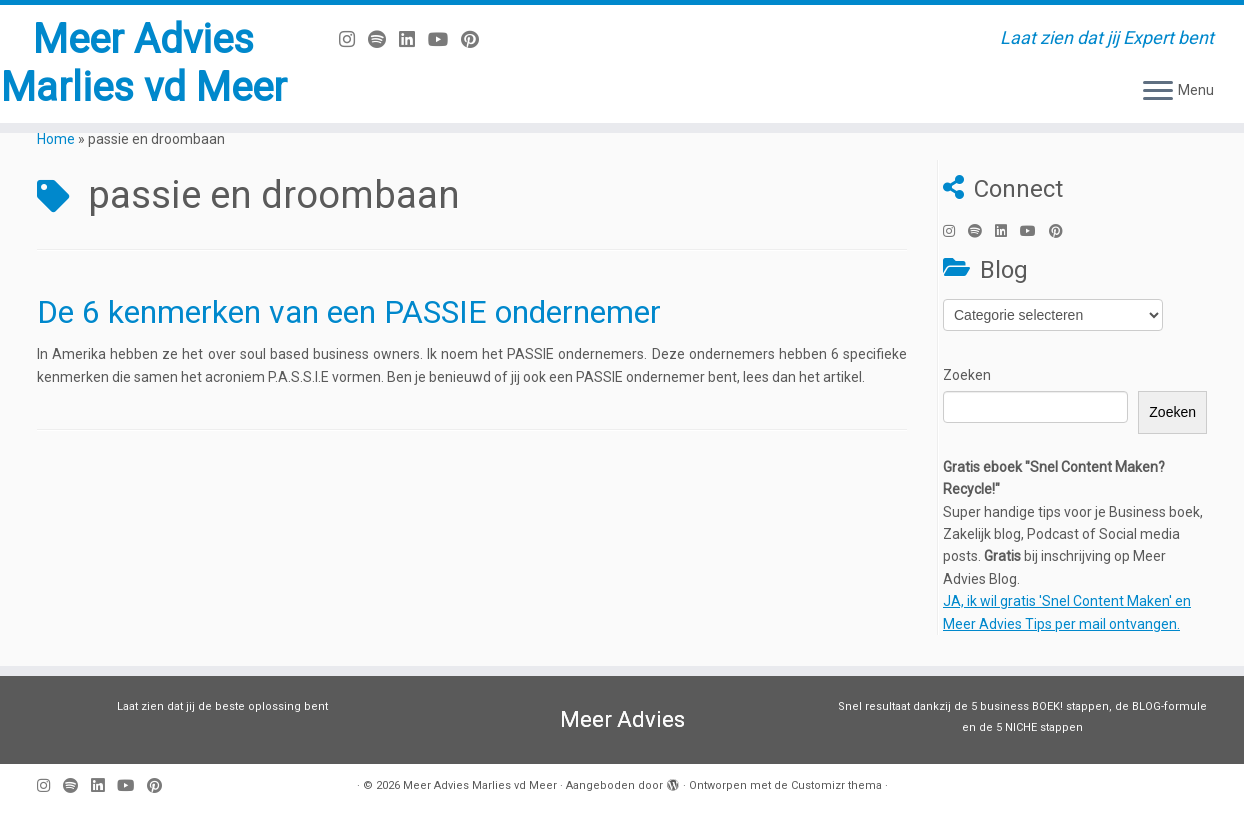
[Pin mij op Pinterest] (476, 39)
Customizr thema (836, 785)
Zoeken (967, 375)
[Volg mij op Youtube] (444, 39)
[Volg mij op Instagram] (353, 39)
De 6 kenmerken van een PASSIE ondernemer (349, 312)
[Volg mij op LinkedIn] (413, 39)
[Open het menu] (1158, 92)
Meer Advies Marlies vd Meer (144, 63)
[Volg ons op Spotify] (383, 39)
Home (56, 139)
